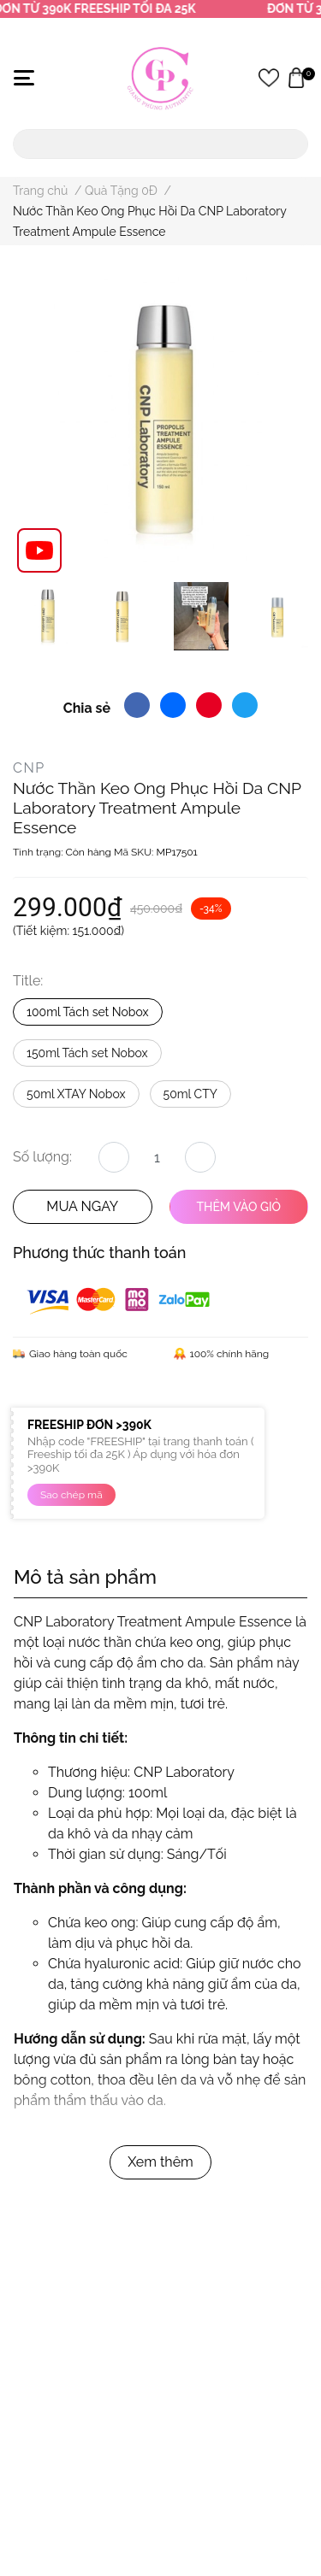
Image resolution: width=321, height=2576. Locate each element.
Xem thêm (160, 2162)
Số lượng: (42, 1157)
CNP (29, 768)
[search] (292, 144)
